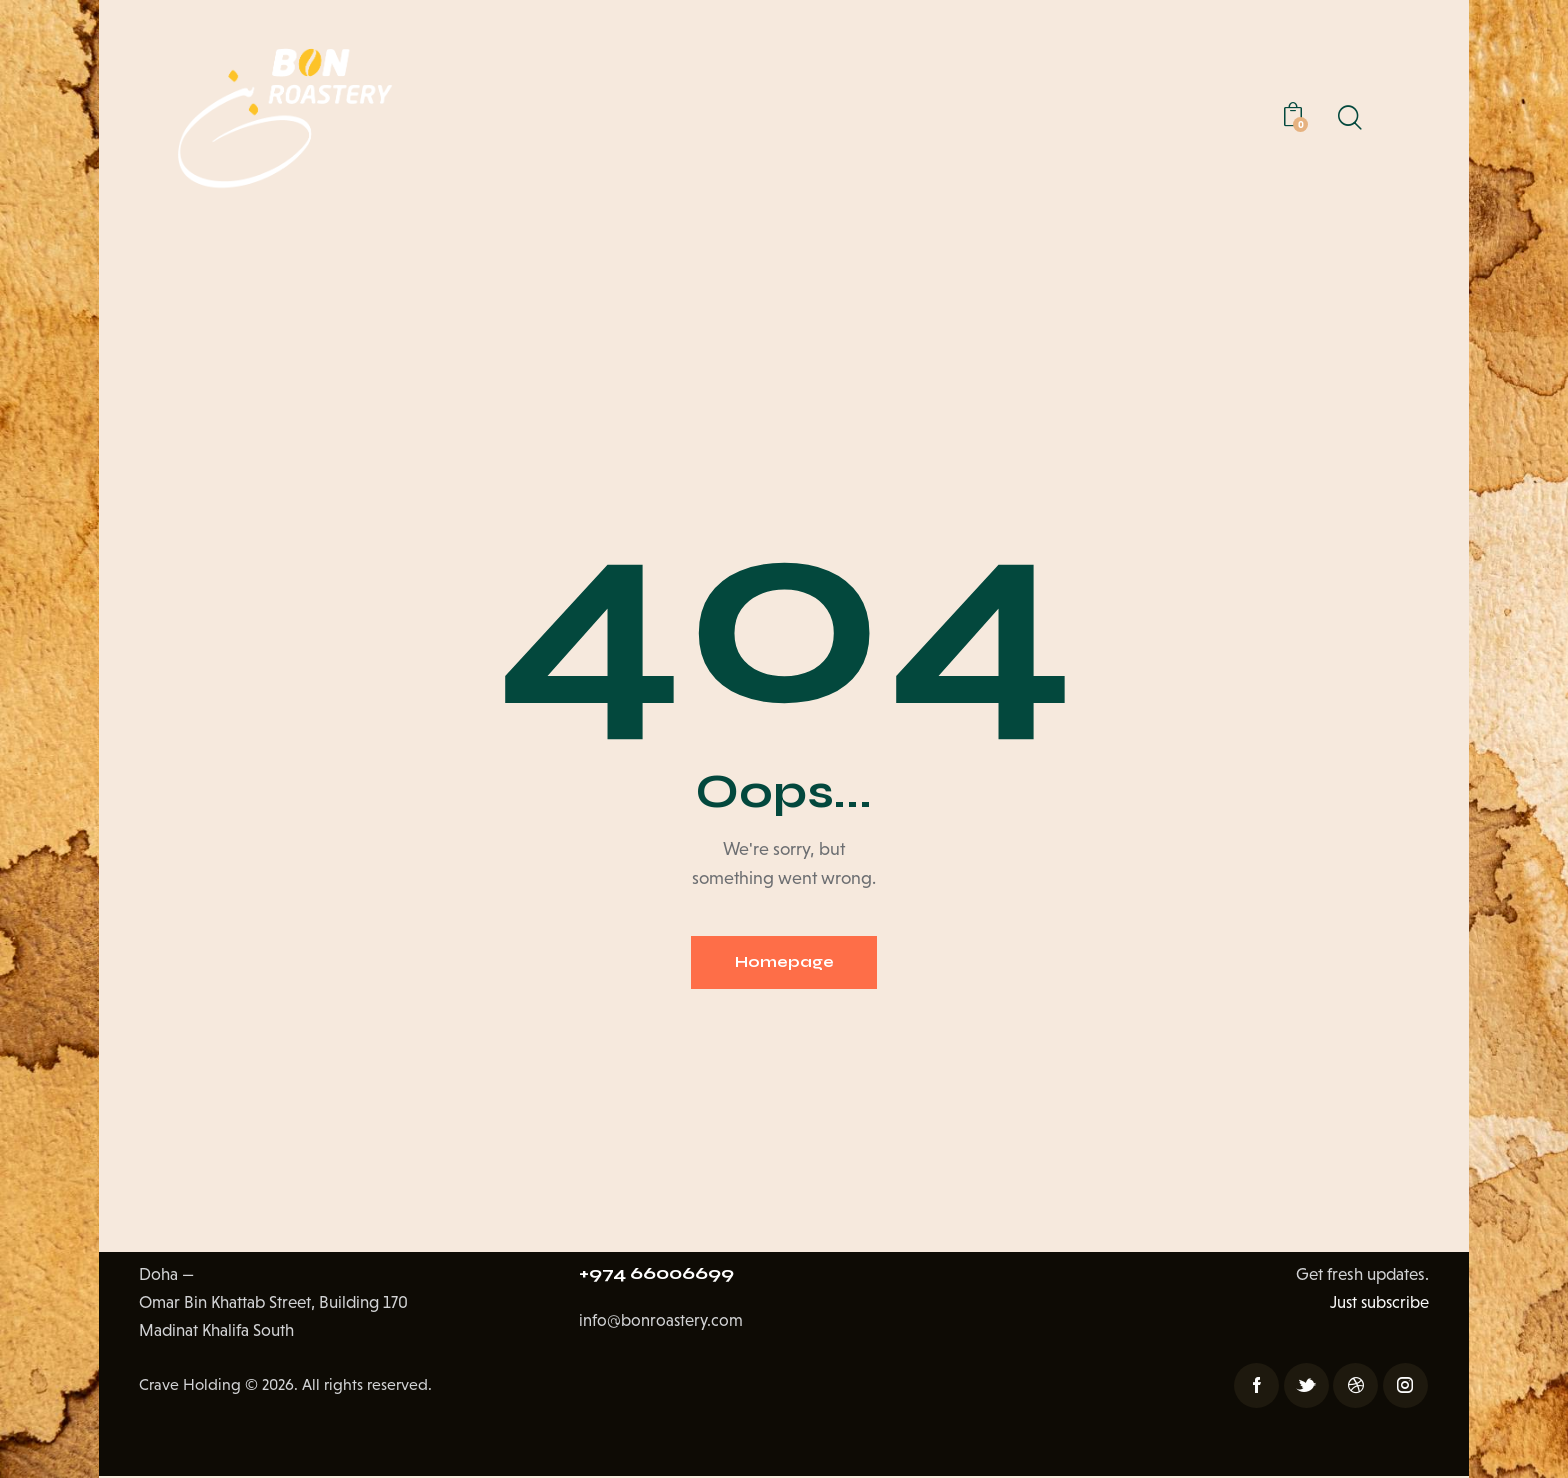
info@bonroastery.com (661, 1325)
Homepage (784, 963)
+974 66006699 (662, 1276)
